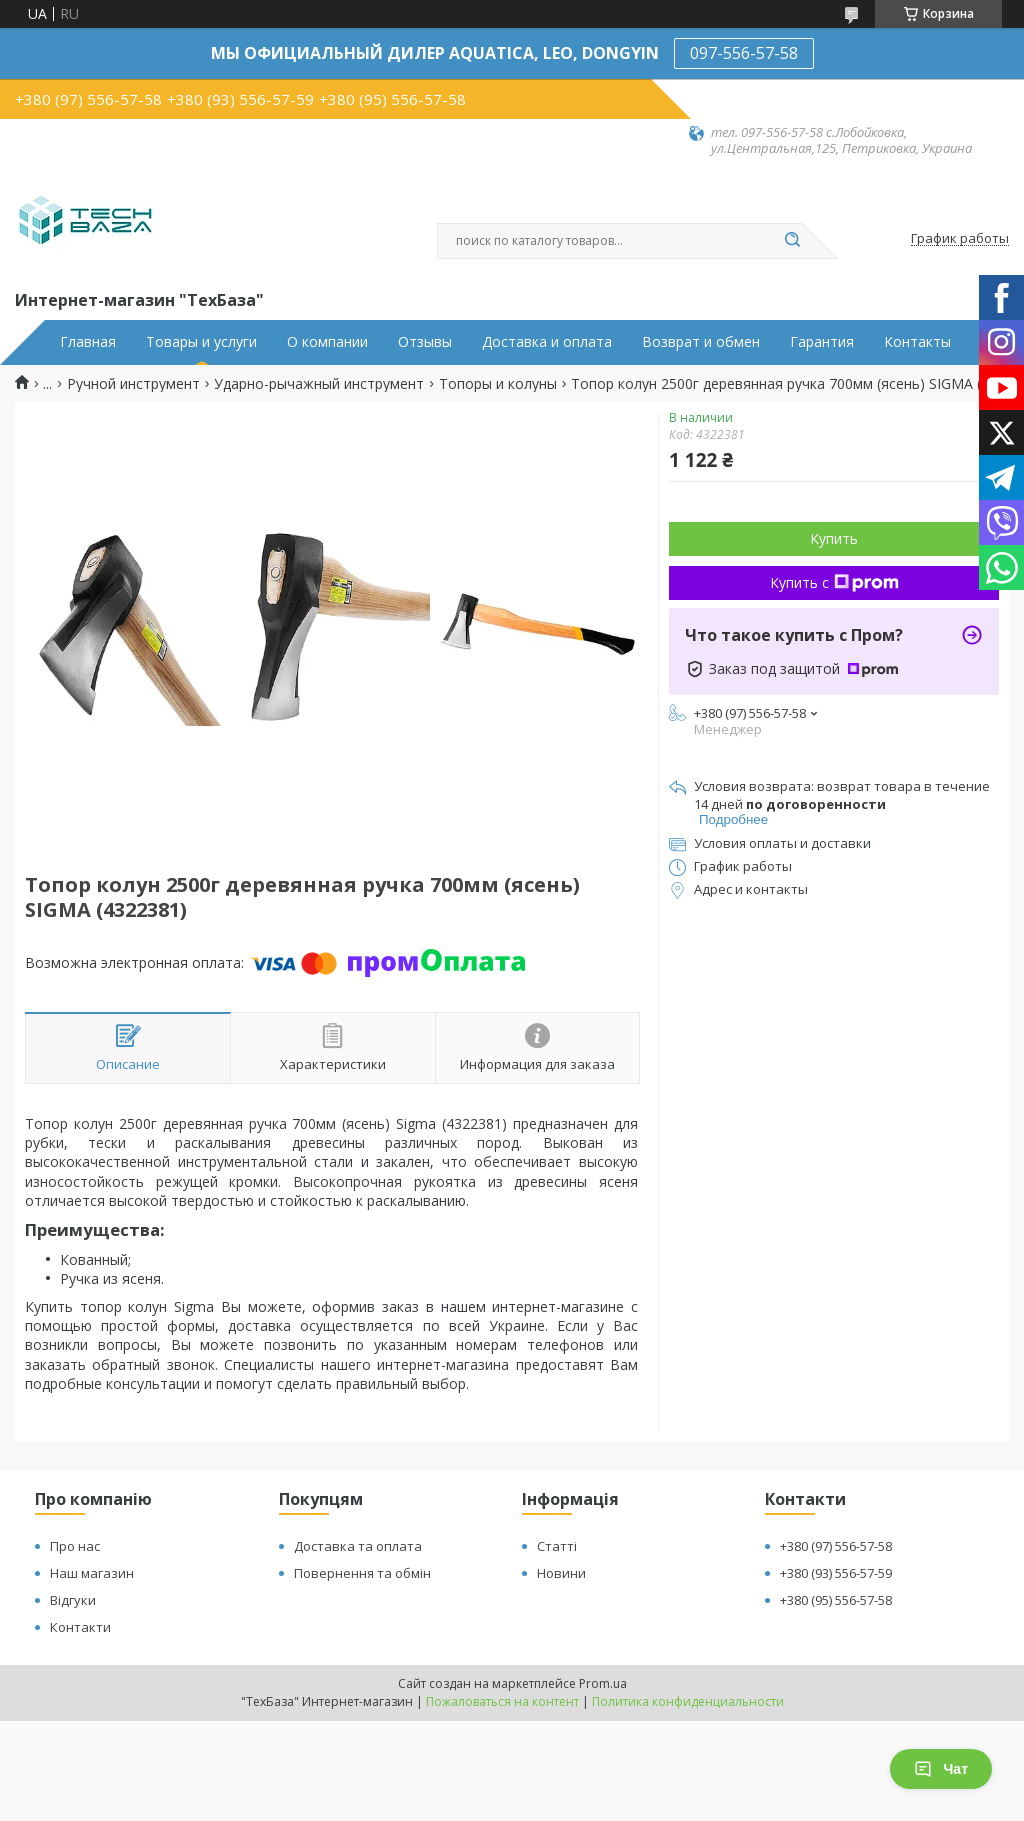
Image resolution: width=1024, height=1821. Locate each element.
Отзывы (425, 342)
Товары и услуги (201, 342)
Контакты (917, 342)
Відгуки (73, 1600)
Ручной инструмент (133, 384)
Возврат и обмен (701, 342)
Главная (88, 342)
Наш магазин (92, 1573)
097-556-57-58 (744, 53)
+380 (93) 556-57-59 (836, 1573)
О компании (327, 342)
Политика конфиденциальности (688, 1701)
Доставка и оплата (547, 342)
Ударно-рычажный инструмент (319, 384)
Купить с (834, 582)
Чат (941, 1769)
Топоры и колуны (498, 384)
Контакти (80, 1627)
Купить (834, 538)
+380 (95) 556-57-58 (836, 1600)
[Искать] (792, 241)
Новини (561, 1573)
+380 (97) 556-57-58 (836, 1546)
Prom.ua (603, 1683)
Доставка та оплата (358, 1546)
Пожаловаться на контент (502, 1701)
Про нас (75, 1546)
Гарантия (822, 342)
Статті (557, 1546)
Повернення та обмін (362, 1573)
